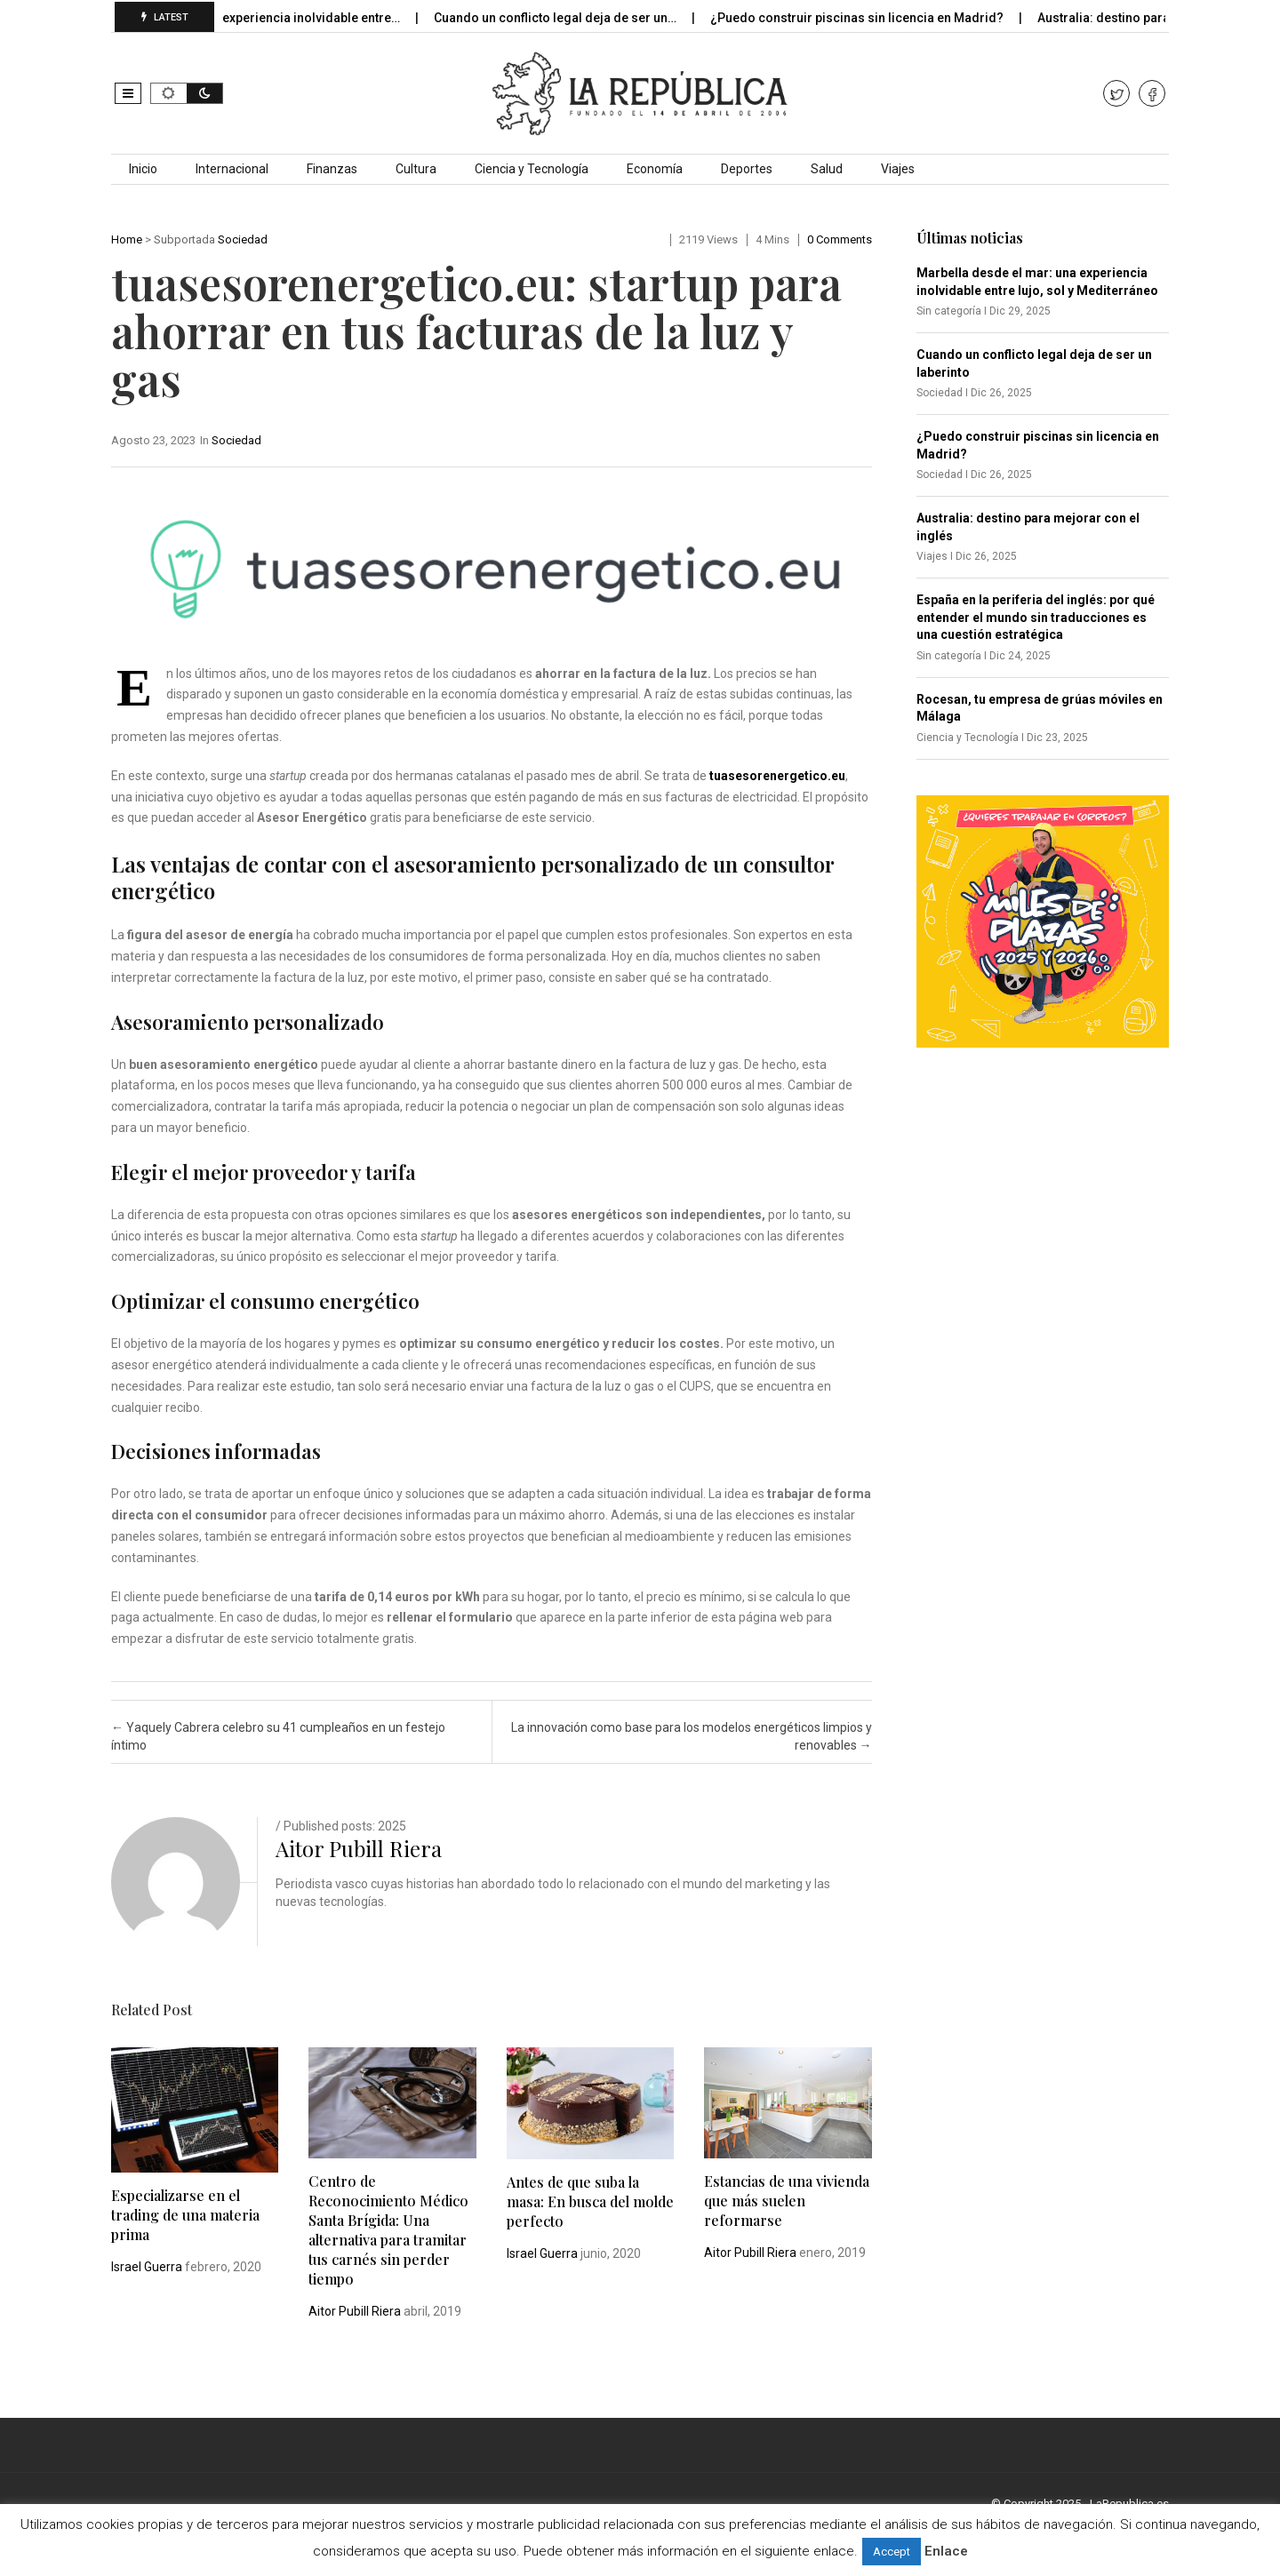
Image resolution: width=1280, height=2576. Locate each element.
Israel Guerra (146, 2267)
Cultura (416, 169)
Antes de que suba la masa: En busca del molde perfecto (590, 2201)
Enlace (946, 2551)
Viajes (898, 169)
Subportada (184, 239)
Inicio (143, 169)
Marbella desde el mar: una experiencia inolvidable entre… (245, 18)
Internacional (232, 169)
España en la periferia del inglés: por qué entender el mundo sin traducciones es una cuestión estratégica (1035, 617)
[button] (128, 93)
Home (126, 239)
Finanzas (332, 169)
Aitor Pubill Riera (359, 1848)
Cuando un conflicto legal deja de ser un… (569, 18)
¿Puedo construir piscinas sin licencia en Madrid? (872, 18)
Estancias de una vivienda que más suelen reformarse (786, 2200)
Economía (655, 169)
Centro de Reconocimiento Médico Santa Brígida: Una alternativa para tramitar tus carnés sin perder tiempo (388, 2230)
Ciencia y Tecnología (531, 169)
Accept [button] (891, 2551)
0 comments (839, 239)
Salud (827, 169)
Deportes (746, 169)
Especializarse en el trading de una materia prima (185, 2215)
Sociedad (243, 239)
